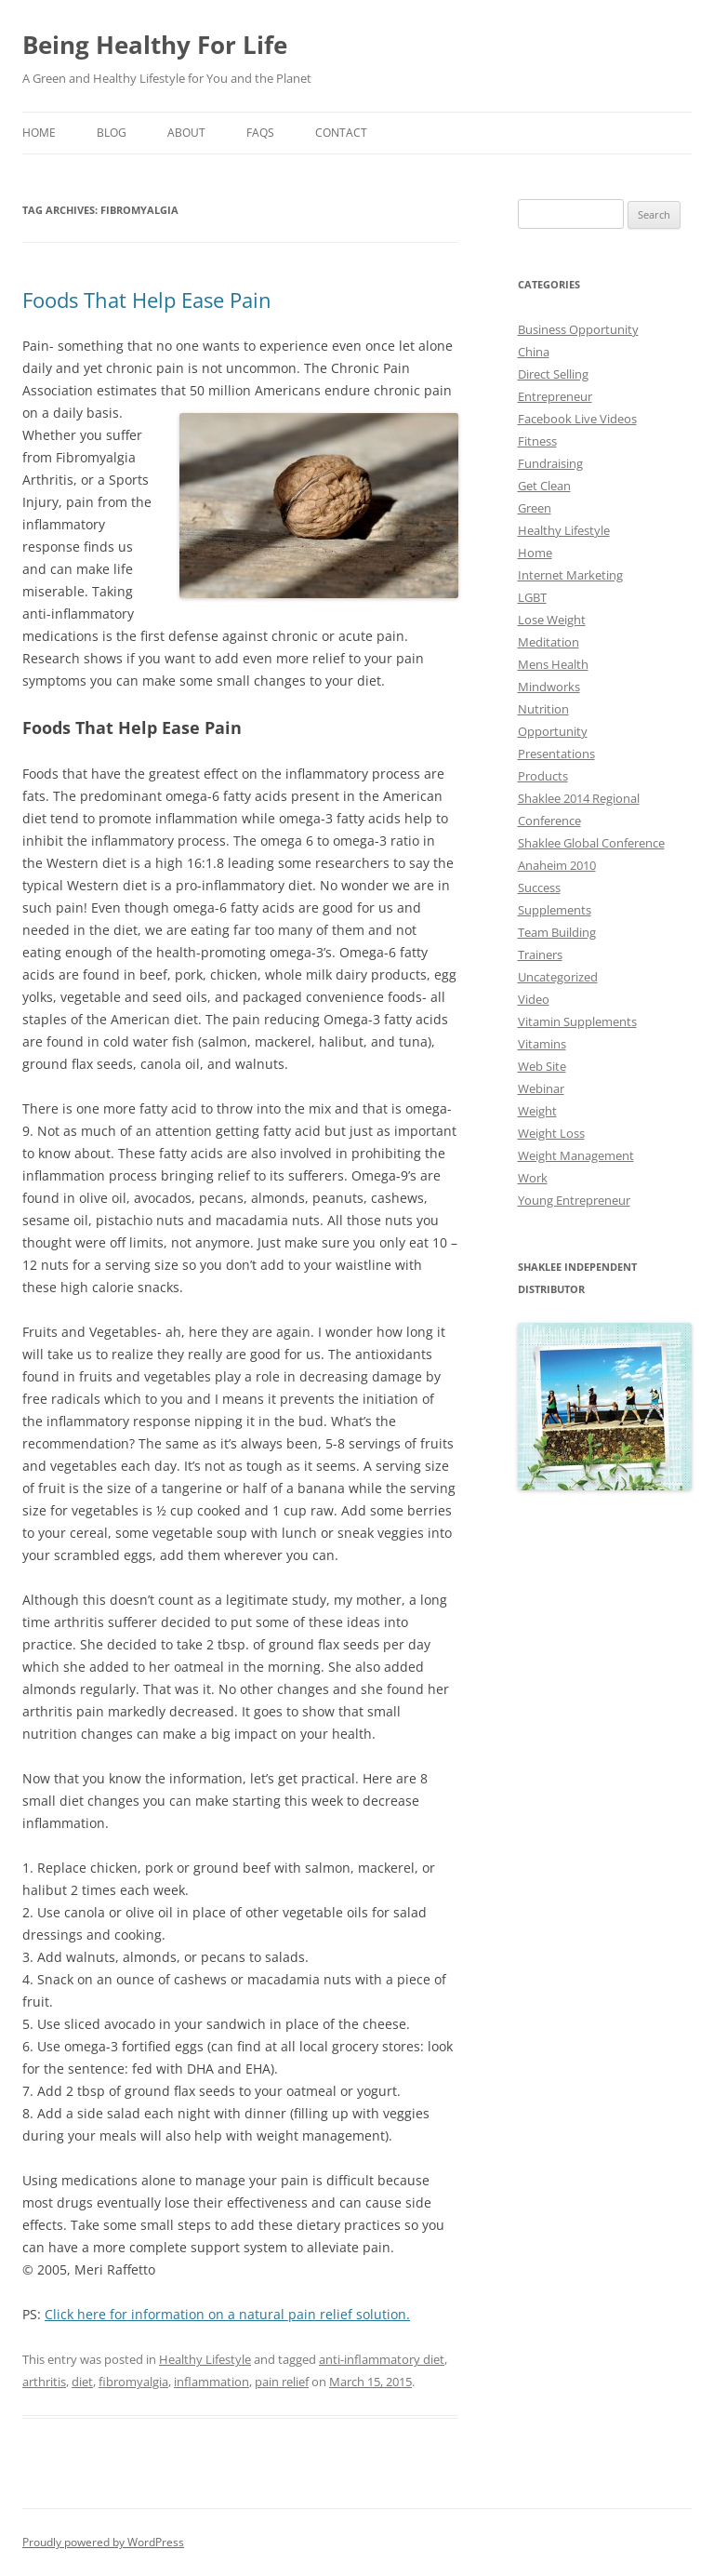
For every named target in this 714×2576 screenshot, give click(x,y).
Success (539, 887)
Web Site (542, 1066)
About (186, 132)
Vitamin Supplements (577, 1021)
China (533, 351)
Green (534, 508)
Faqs (260, 132)
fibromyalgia (133, 2381)
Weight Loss (551, 1133)
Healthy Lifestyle (205, 2359)
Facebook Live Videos (577, 418)
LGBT (532, 597)
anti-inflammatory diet (381, 2359)
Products (543, 775)
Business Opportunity (578, 329)
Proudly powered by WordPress (103, 2542)
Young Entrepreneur (574, 1200)
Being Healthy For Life (154, 44)
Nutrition (543, 709)
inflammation (211, 2381)
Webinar (541, 1088)
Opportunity (553, 731)
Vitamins (542, 1043)
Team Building (557, 932)
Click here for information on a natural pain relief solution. (227, 2314)
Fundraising (550, 463)
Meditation (548, 642)
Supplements (554, 909)
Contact (341, 132)
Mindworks (549, 686)
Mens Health (553, 664)
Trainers (540, 954)
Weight (537, 1110)
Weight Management (576, 1155)
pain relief (282, 2381)
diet (82, 2381)
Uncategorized (558, 976)
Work (533, 1177)
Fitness (537, 441)
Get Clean (544, 485)
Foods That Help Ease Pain (146, 300)
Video (533, 999)
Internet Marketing (570, 575)
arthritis (44, 2381)
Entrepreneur (555, 396)
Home (39, 132)
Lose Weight (552, 619)
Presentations (556, 753)
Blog (111, 132)
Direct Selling (553, 374)
